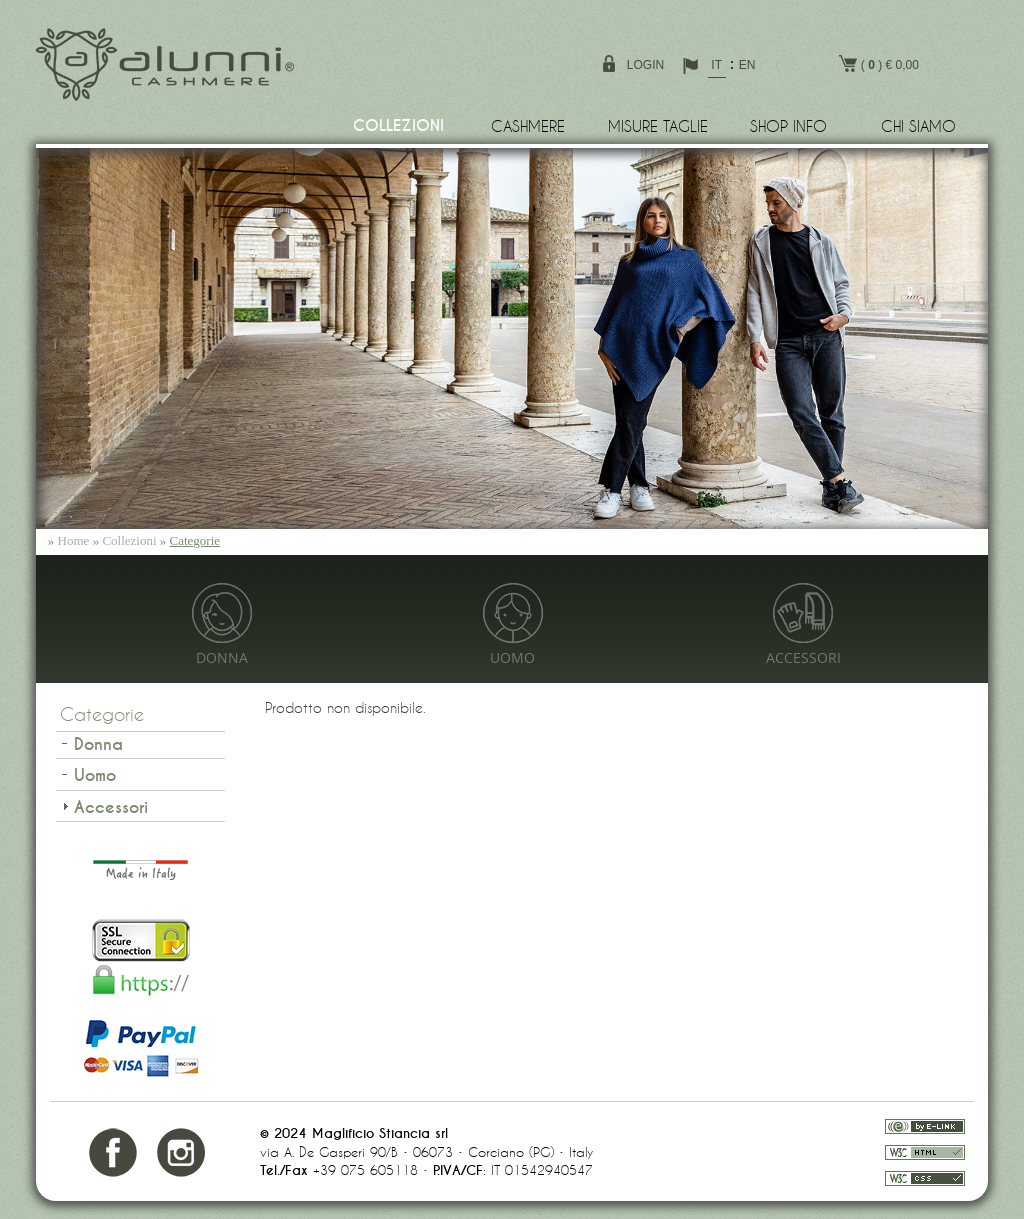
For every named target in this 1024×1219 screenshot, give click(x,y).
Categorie (195, 540)
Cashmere (528, 126)
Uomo (512, 658)
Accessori (803, 658)
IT (716, 65)
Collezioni (398, 126)
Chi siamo (918, 126)
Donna (222, 658)
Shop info (788, 126)
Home (74, 540)
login (645, 65)
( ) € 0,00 (878, 63)
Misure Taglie (658, 126)
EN (747, 65)
